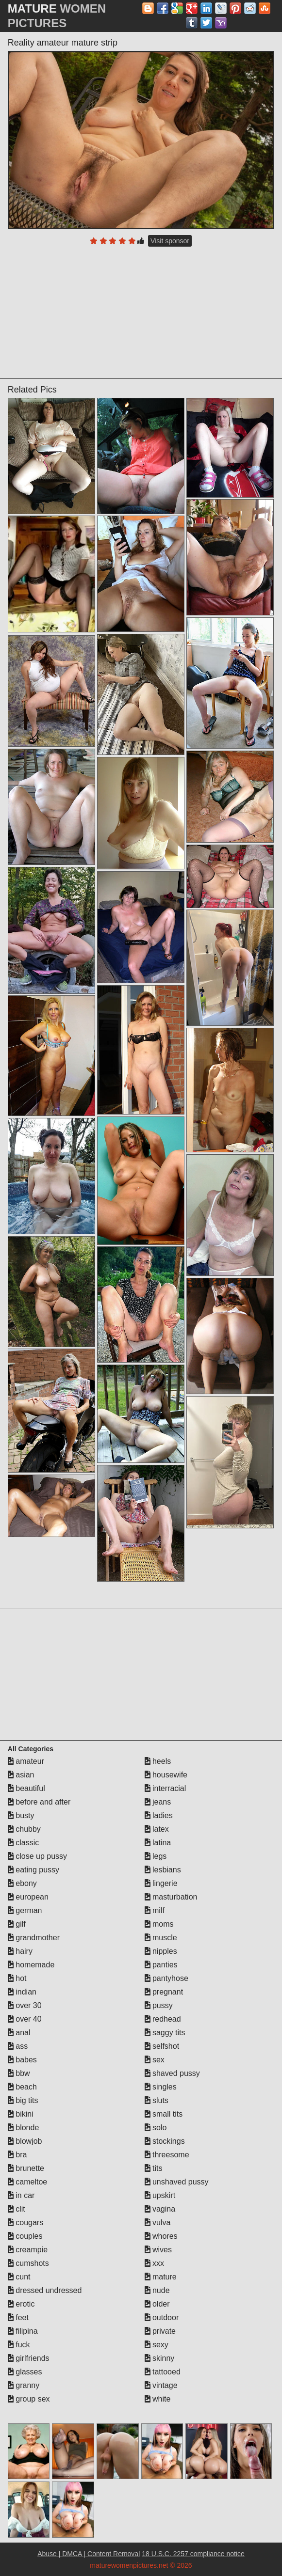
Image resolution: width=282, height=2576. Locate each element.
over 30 (25, 2005)
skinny (160, 2358)
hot (17, 1978)
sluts (156, 2100)
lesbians (163, 1870)
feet (18, 2317)
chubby (24, 1829)
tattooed (163, 2372)
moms (159, 1924)
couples (25, 2236)
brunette (26, 2168)
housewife (166, 1775)
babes (22, 2060)
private (160, 2331)
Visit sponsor (169, 241)
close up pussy (37, 1856)
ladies (159, 1815)
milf (155, 1910)
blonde (23, 2127)
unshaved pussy (177, 2182)
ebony (22, 1883)
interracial (165, 1788)
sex (155, 2060)
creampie (28, 2250)
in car (21, 2195)
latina (158, 1842)
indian (22, 1992)
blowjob (25, 2141)
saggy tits (165, 2032)
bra (17, 2155)
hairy (20, 1951)
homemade (31, 1965)
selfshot (162, 2046)
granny (23, 2385)
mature (161, 2277)
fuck (19, 2344)
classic (23, 1842)
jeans (158, 1802)
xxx (154, 2263)
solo (156, 2127)
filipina (23, 2331)
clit (16, 2209)
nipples (161, 1951)
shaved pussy (172, 2073)
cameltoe (27, 2182)
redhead (163, 2019)
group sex (29, 2399)
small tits (164, 2114)
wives (158, 2250)
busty (21, 1815)
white (158, 2399)
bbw (19, 2073)
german (25, 1910)
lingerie (161, 1883)
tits (154, 2168)
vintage (161, 2385)
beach (22, 2087)
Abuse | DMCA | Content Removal (88, 2554)
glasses (25, 2372)
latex (157, 1829)
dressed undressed (45, 2290)
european (28, 1897)
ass (18, 2046)
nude (157, 2290)
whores (161, 2236)
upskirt (160, 2195)
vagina (160, 2209)
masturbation (171, 1897)
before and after (39, 1802)
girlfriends (29, 2358)
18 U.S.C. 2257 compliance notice (193, 2554)
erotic (21, 2304)
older (157, 2304)
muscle (161, 1937)
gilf (17, 1924)
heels (158, 1761)
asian (21, 1775)
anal (19, 2032)
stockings (165, 2141)
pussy (159, 2005)
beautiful (26, 1788)
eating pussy (33, 1870)
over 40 (25, 2019)
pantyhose (166, 1978)
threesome (167, 2155)
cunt (19, 2277)
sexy (156, 2344)
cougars (25, 2222)
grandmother (34, 1937)
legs (156, 1856)
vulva (158, 2222)
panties (161, 1965)
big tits (23, 2100)
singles (161, 2087)
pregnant (164, 1992)
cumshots (28, 2263)
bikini (20, 2114)
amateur (26, 1761)
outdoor (162, 2317)
